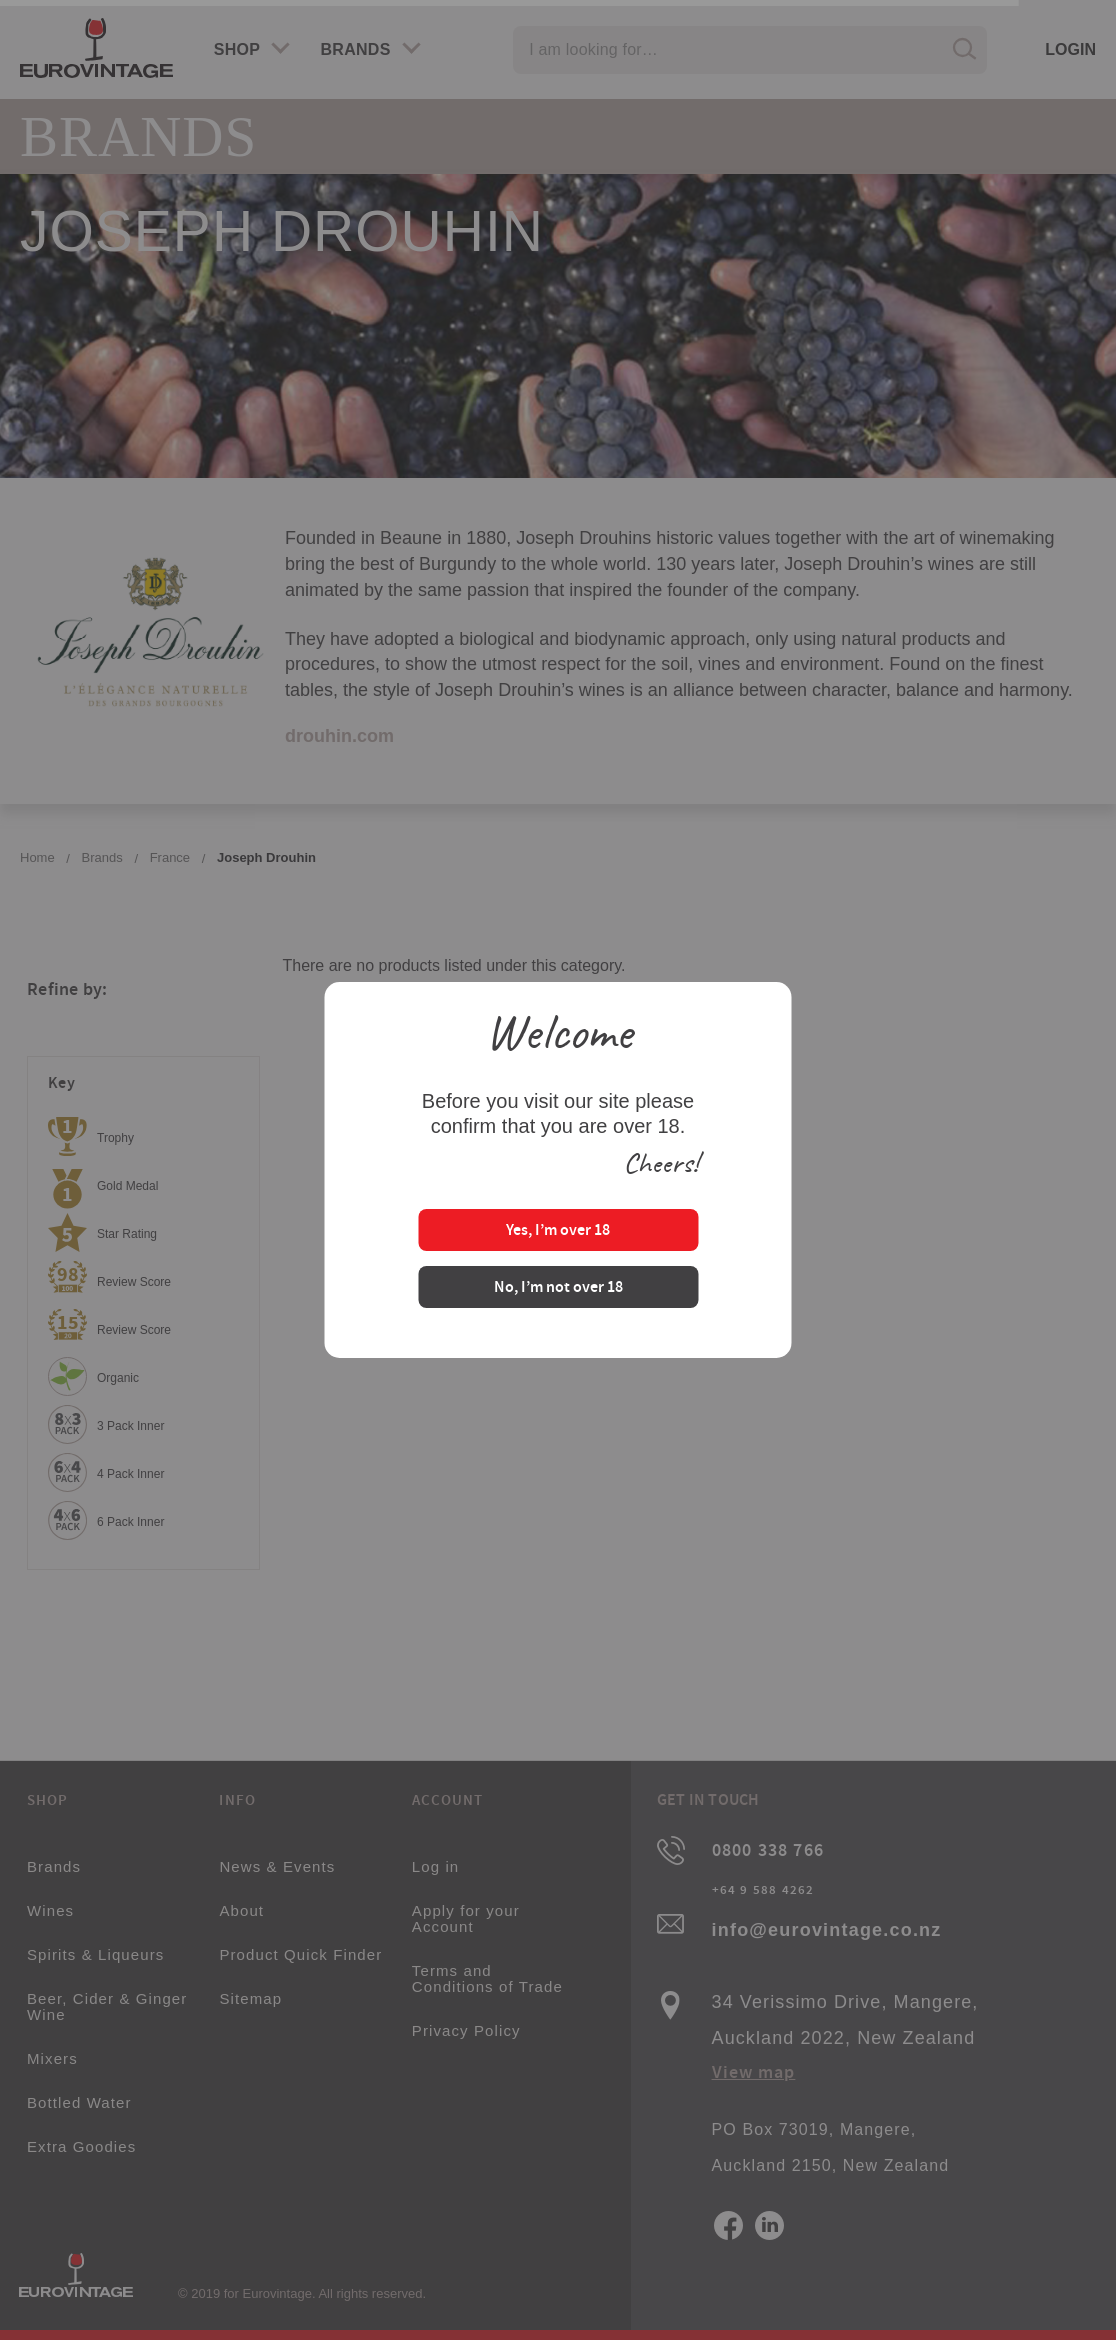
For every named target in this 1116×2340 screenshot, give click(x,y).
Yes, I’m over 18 (558, 1231)
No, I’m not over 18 (558, 1288)
